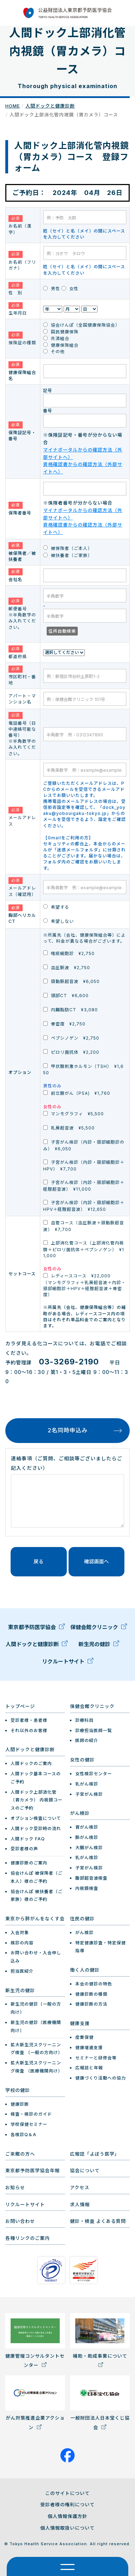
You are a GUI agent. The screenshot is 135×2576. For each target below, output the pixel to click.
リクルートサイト (67, 1663)
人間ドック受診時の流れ (36, 1828)
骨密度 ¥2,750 (64, 1024)
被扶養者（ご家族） (67, 555)
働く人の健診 (85, 1970)
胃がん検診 (86, 1827)
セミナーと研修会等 (96, 2057)
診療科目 (84, 1720)
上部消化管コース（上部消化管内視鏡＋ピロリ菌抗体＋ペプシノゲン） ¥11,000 (83, 1249)
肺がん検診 (86, 1837)
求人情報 (80, 2204)
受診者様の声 (24, 1848)
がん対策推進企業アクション (35, 2402)
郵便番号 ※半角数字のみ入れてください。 (22, 613)
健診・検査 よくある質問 (98, 2221)
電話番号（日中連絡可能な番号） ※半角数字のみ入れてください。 (22, 734)
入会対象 (20, 1932)
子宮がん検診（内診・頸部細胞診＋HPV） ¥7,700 (83, 1166)
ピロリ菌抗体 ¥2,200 (71, 1051)
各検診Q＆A (23, 2134)
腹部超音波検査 (91, 1878)
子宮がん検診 (89, 1794)
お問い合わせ (20, 2221)
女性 (69, 288)
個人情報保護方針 (67, 2516)
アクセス (79, 2187)
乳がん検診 (86, 1784)
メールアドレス (22, 817)
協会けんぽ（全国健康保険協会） (81, 325)
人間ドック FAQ (28, 1838)
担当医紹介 (22, 1971)
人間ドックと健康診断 (50, 106)
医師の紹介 (86, 1740)
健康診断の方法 (91, 2004)
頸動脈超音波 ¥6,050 (71, 981)
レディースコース (84, 1285)
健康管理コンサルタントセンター (35, 2340)
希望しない (58, 921)
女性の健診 (82, 1760)
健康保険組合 (60, 345)
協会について (85, 2170)
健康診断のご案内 (29, 1862)
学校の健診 (17, 2090)
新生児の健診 (98, 1646)
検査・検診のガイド (31, 2114)
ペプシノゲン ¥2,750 (71, 1038)
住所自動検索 (62, 631)
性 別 (15, 289)
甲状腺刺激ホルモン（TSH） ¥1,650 (83, 1069)
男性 (51, 288)
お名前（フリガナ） (22, 261)
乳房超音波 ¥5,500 (69, 1128)
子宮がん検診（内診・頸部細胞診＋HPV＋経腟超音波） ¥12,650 (83, 1206)
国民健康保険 (60, 331)
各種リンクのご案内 (27, 2238)
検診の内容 (22, 1942)
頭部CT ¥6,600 (66, 995)
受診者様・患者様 (29, 1720)
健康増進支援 (89, 2047)
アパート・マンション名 (22, 699)
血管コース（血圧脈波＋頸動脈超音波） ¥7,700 (83, 1226)
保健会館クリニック (98, 1628)
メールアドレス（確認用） (22, 887)
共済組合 (56, 338)
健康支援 (80, 2023)
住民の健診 (82, 1918)
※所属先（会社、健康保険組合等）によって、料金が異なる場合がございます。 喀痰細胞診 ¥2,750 (84, 944)
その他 (54, 351)
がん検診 (80, 1813)
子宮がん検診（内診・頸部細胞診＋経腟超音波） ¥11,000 (83, 1186)
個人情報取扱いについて (67, 2528)
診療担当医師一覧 (93, 1730)
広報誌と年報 (89, 2067)
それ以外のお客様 (29, 1730)
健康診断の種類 (91, 1994)
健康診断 (20, 2104)
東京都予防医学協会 (36, 1628)
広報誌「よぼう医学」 (94, 2154)
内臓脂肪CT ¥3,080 (70, 1009)
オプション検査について (36, 1818)
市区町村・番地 (22, 675)
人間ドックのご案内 (31, 1763)
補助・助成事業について (100, 2340)
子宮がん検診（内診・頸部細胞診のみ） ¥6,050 (83, 1145)
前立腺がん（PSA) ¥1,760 (76, 1093)
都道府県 (17, 652)
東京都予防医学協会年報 (32, 2170)
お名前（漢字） (19, 225)
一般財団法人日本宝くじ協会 (100, 2402)
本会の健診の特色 (93, 1983)
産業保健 (84, 2037)
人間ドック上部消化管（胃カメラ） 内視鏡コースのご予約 (37, 1800)
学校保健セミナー (29, 2124)
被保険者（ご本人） (67, 548)
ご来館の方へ (20, 2154)
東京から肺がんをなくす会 (35, 1918)
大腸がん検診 (89, 1847)
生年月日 (17, 309)
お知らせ (15, 2187)
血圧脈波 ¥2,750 (66, 967)
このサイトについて (67, 2493)
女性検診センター (93, 1773)
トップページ (20, 1706)
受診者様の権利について (67, 2504)
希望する (56, 906)
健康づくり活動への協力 (100, 2078)
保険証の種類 (22, 338)
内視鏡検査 (86, 1888)
